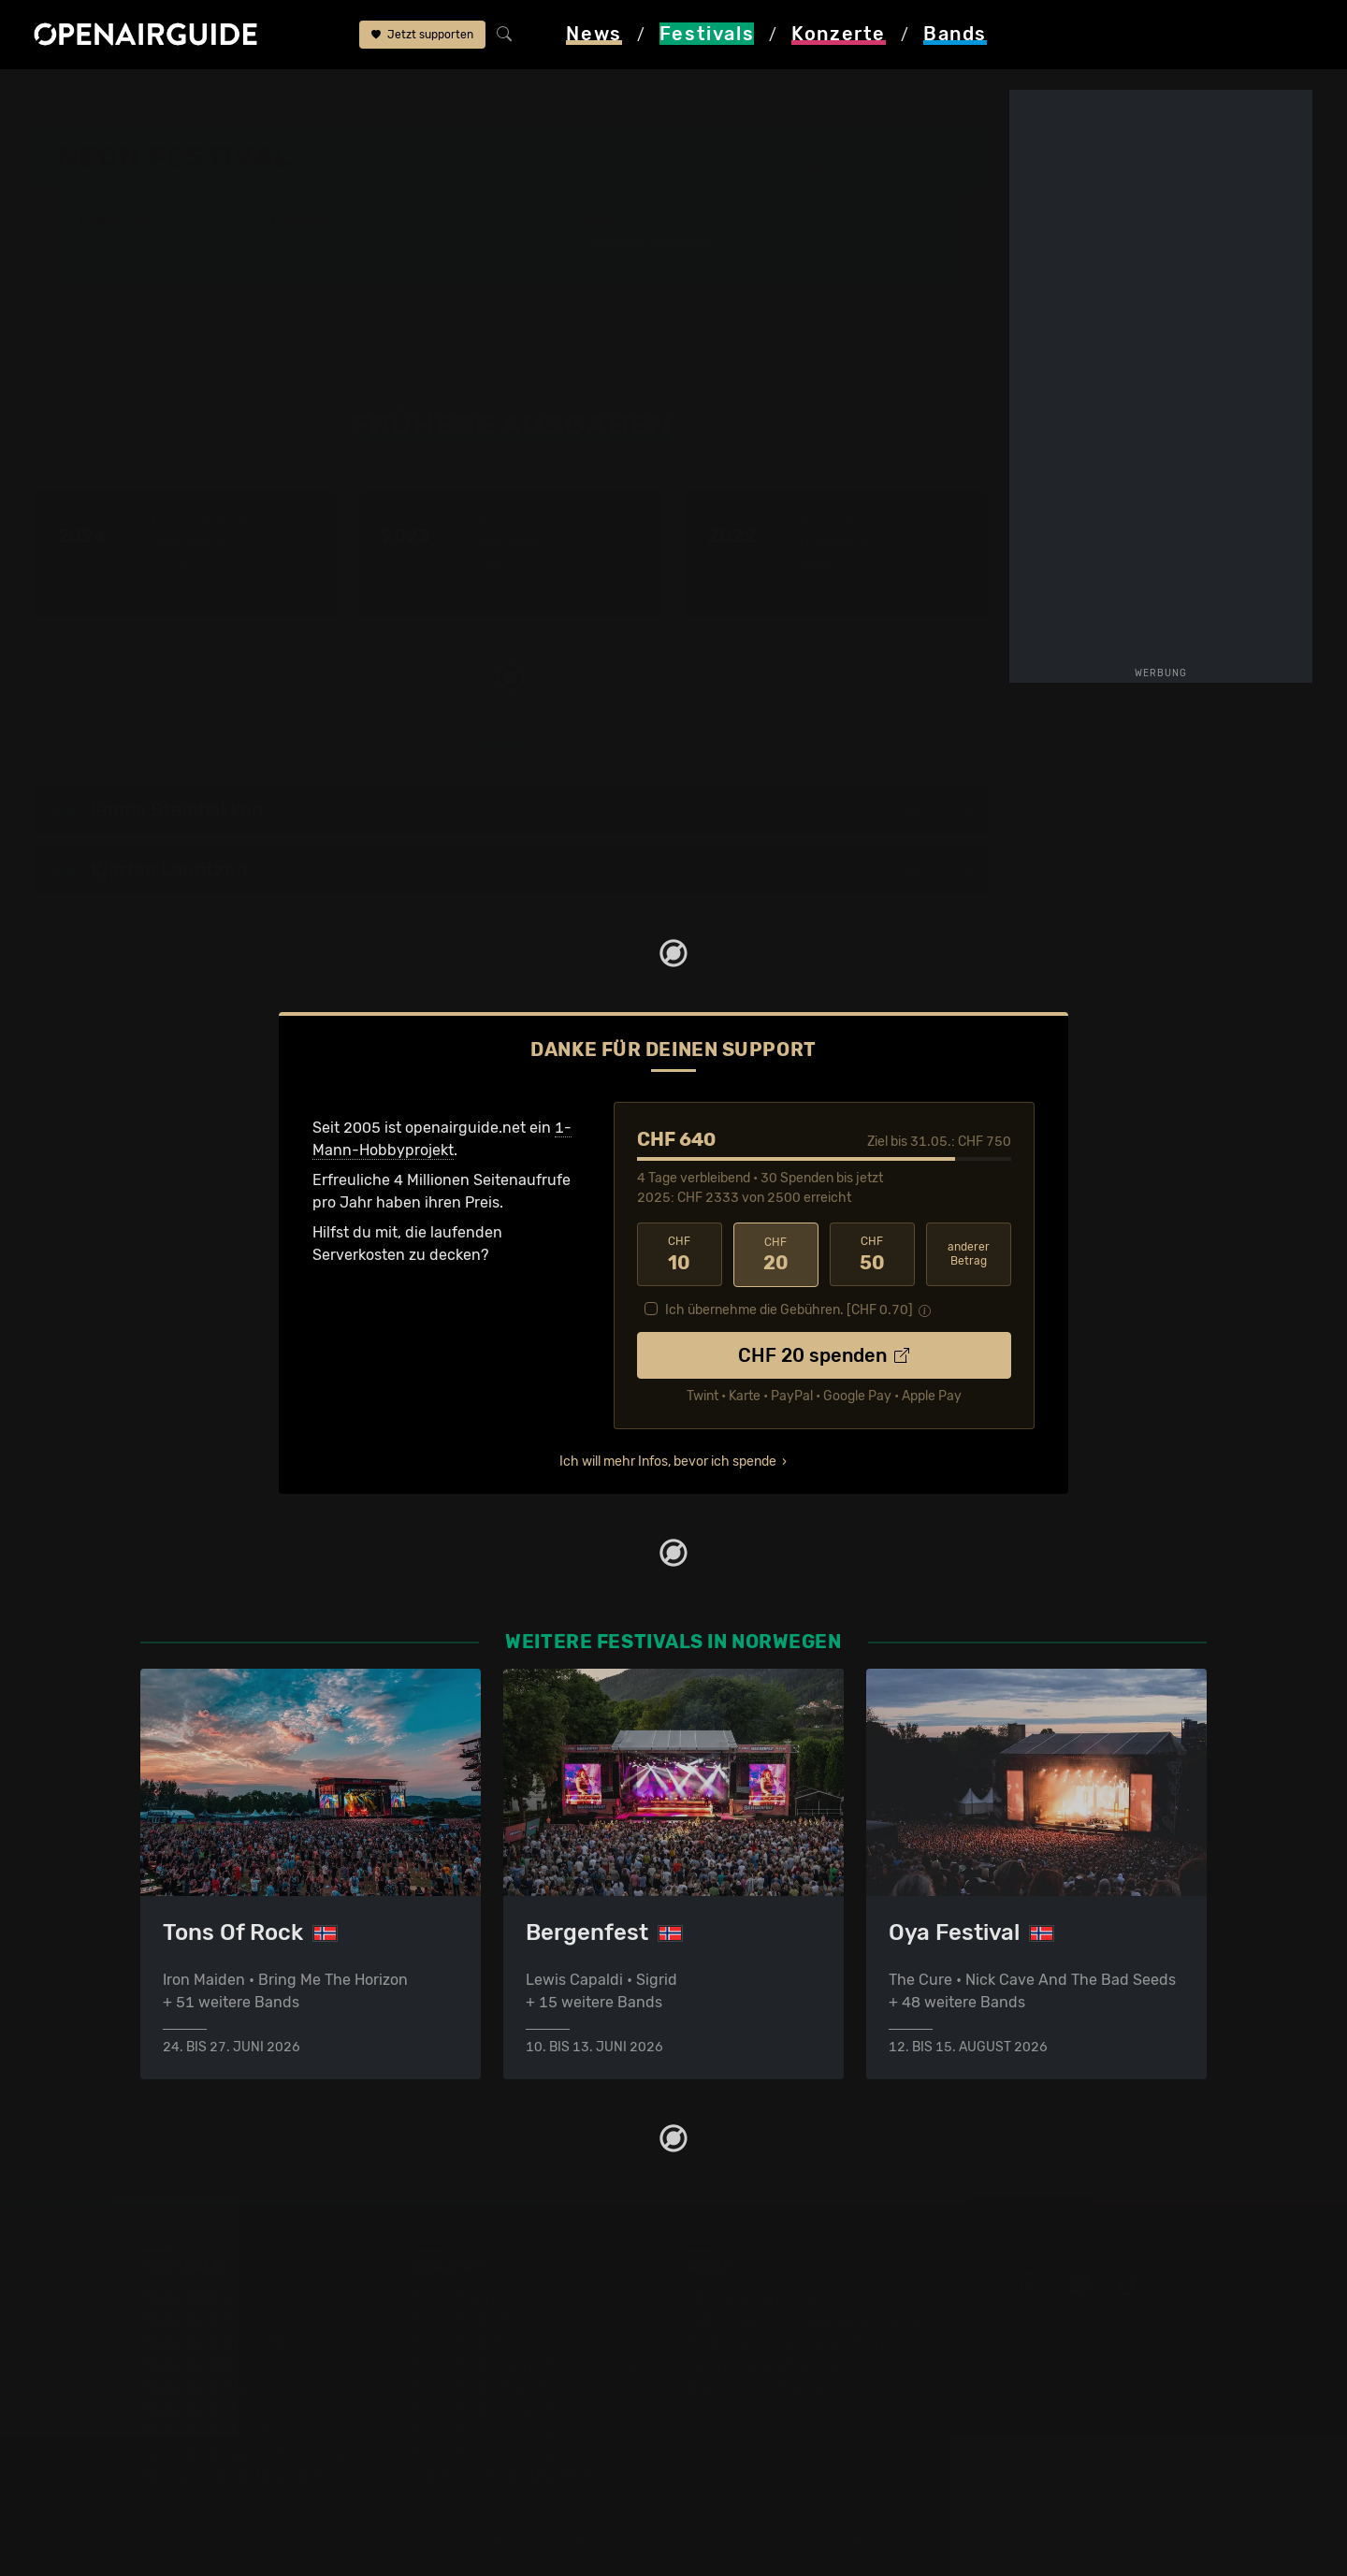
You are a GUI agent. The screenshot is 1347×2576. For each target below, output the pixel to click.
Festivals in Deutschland (226, 2340)
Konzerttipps (457, 2295)
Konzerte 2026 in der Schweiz (518, 2452)
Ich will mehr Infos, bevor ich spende (667, 1461)
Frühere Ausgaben (649, 244)
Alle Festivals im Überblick (231, 2474)
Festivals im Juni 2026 (219, 2407)
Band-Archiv (630, 261)
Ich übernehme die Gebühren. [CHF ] (789, 1309)
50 (872, 1254)
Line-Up (117, 244)
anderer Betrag (969, 1253)
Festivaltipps (185, 2295)
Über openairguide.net (764, 2295)
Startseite (69, 95)
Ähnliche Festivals (447, 261)
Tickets (307, 261)
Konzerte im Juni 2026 (492, 2407)
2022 (917, 809)
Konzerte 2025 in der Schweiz (518, 2430)
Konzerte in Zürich (477, 2317)
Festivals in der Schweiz (224, 2317)
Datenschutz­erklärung (763, 2362)
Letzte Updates (434, 244)
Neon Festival (335, 95)
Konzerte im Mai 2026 (489, 2385)
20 (776, 1254)
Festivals (153, 95)
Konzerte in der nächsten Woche (526, 2362)
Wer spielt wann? (149, 261)
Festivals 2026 (191, 2362)
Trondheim (771, 166)
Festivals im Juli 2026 (217, 2430)
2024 (959, 809)
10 (679, 1254)
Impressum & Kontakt (759, 2385)
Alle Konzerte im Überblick (504, 2474)
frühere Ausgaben (460, 95)
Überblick (316, 244)
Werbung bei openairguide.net (791, 2340)
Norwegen (237, 95)
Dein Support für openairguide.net (805, 2317)
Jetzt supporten (422, 35)
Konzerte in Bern (471, 2340)
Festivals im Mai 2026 (216, 2385)
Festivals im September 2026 (242, 2452)
